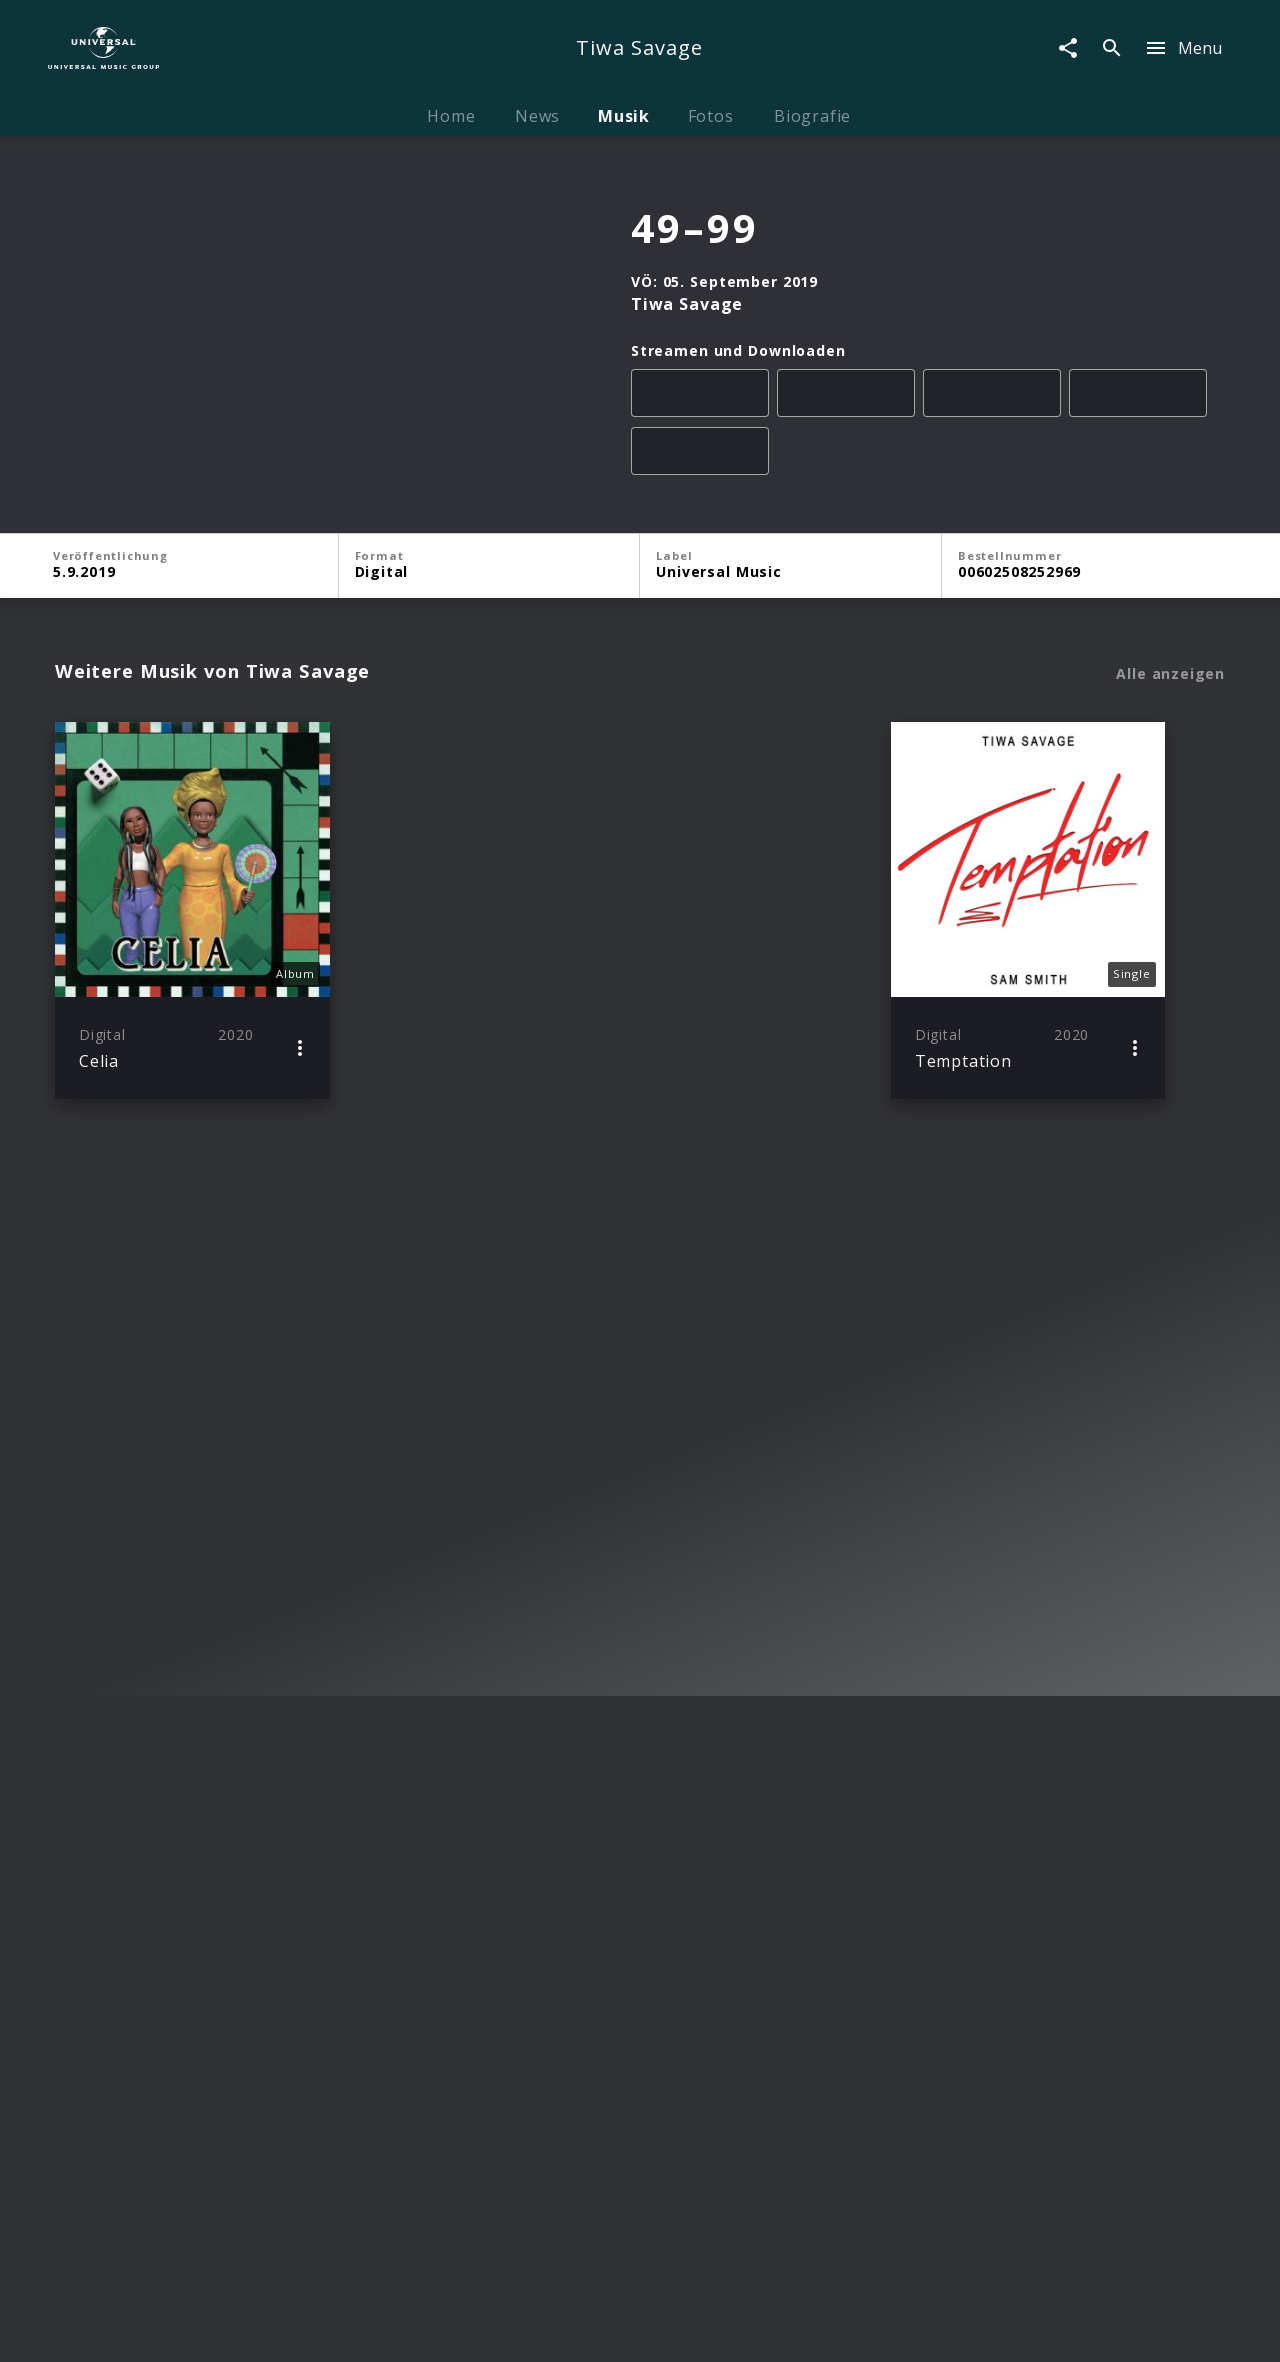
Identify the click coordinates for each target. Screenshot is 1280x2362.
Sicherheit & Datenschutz (541, 2327)
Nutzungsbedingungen (736, 2327)
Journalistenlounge (905, 2327)
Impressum (171, 2327)
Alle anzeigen (1170, 902)
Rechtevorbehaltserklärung (330, 2327)
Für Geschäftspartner (1071, 2327)
